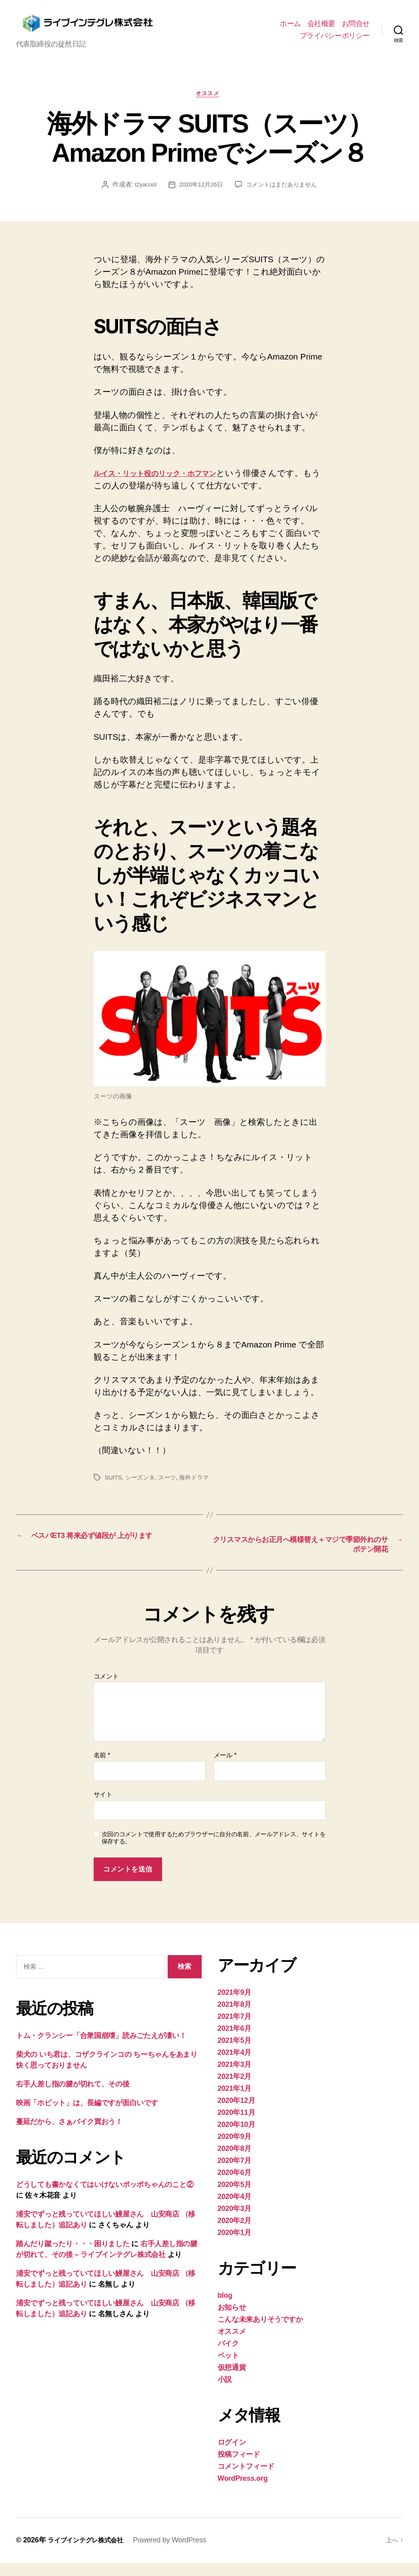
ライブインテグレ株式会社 (90, 2553)
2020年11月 (236, 2126)
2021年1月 (234, 2102)
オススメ (209, 103)
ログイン (232, 2456)
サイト (103, 1807)
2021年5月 (234, 2054)
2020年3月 (234, 2222)
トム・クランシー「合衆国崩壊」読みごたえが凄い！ (101, 2049)
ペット (228, 2369)
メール (225, 1768)
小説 (225, 2393)
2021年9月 (234, 2006)
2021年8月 (234, 2018)
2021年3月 (234, 2078)
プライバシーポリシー (335, 40)
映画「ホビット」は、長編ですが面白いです (87, 2116)
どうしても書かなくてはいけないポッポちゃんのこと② (104, 2198)
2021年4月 (234, 2066)
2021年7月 (234, 2030)
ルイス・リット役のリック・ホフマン (168, 483)
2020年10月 (236, 2138)
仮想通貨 (232, 2381)
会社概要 (321, 28)
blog (225, 2309)
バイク (228, 2357)
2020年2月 (234, 2234)
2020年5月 (234, 2198)
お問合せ (356, 28)
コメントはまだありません (283, 195)
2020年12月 (236, 2114)
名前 (102, 1768)
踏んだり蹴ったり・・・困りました (73, 2257)
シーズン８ (142, 1488)
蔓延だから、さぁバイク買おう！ (69, 2135)
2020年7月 (234, 2174)
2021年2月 (234, 2090)
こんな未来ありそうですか (260, 2333)
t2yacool (141, 195)
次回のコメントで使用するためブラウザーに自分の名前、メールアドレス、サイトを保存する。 (214, 1851)
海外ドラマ (199, 1488)
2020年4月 (234, 2210)
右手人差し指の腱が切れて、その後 (73, 2097)
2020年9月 (234, 2150)
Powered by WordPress (179, 2553)
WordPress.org (243, 2492)
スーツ (170, 1488)
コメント (106, 1689)
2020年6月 (234, 2186)
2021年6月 (234, 2042)
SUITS (114, 1488)
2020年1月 (234, 2246)
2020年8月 (234, 2162)
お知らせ (232, 2321)
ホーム (290, 28)
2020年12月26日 (199, 195)
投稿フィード (239, 2468)
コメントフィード (246, 2480)
